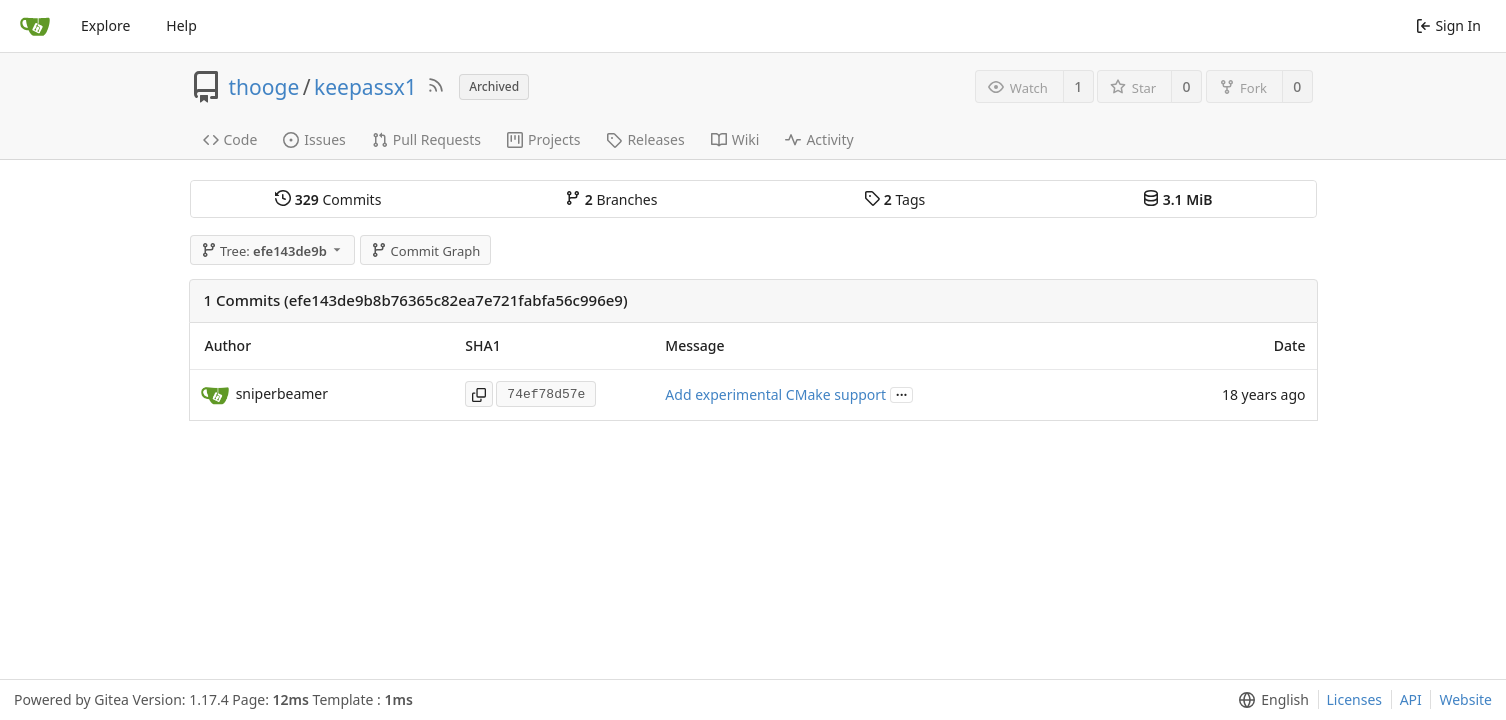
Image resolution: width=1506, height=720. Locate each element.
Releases (645, 139)
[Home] (35, 26)
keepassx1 (365, 87)
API (1411, 699)
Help (181, 25)
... (902, 393)
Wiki (735, 139)
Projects (543, 139)
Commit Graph (425, 251)
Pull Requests (426, 139)
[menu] (1269, 700)
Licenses (1355, 699)
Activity (819, 139)
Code (230, 139)
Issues (314, 139)
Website (1465, 699)
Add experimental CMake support (775, 394)
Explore (105, 25)
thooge (264, 87)
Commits (328, 199)
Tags (894, 199)
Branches (611, 199)
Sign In (1448, 25)
